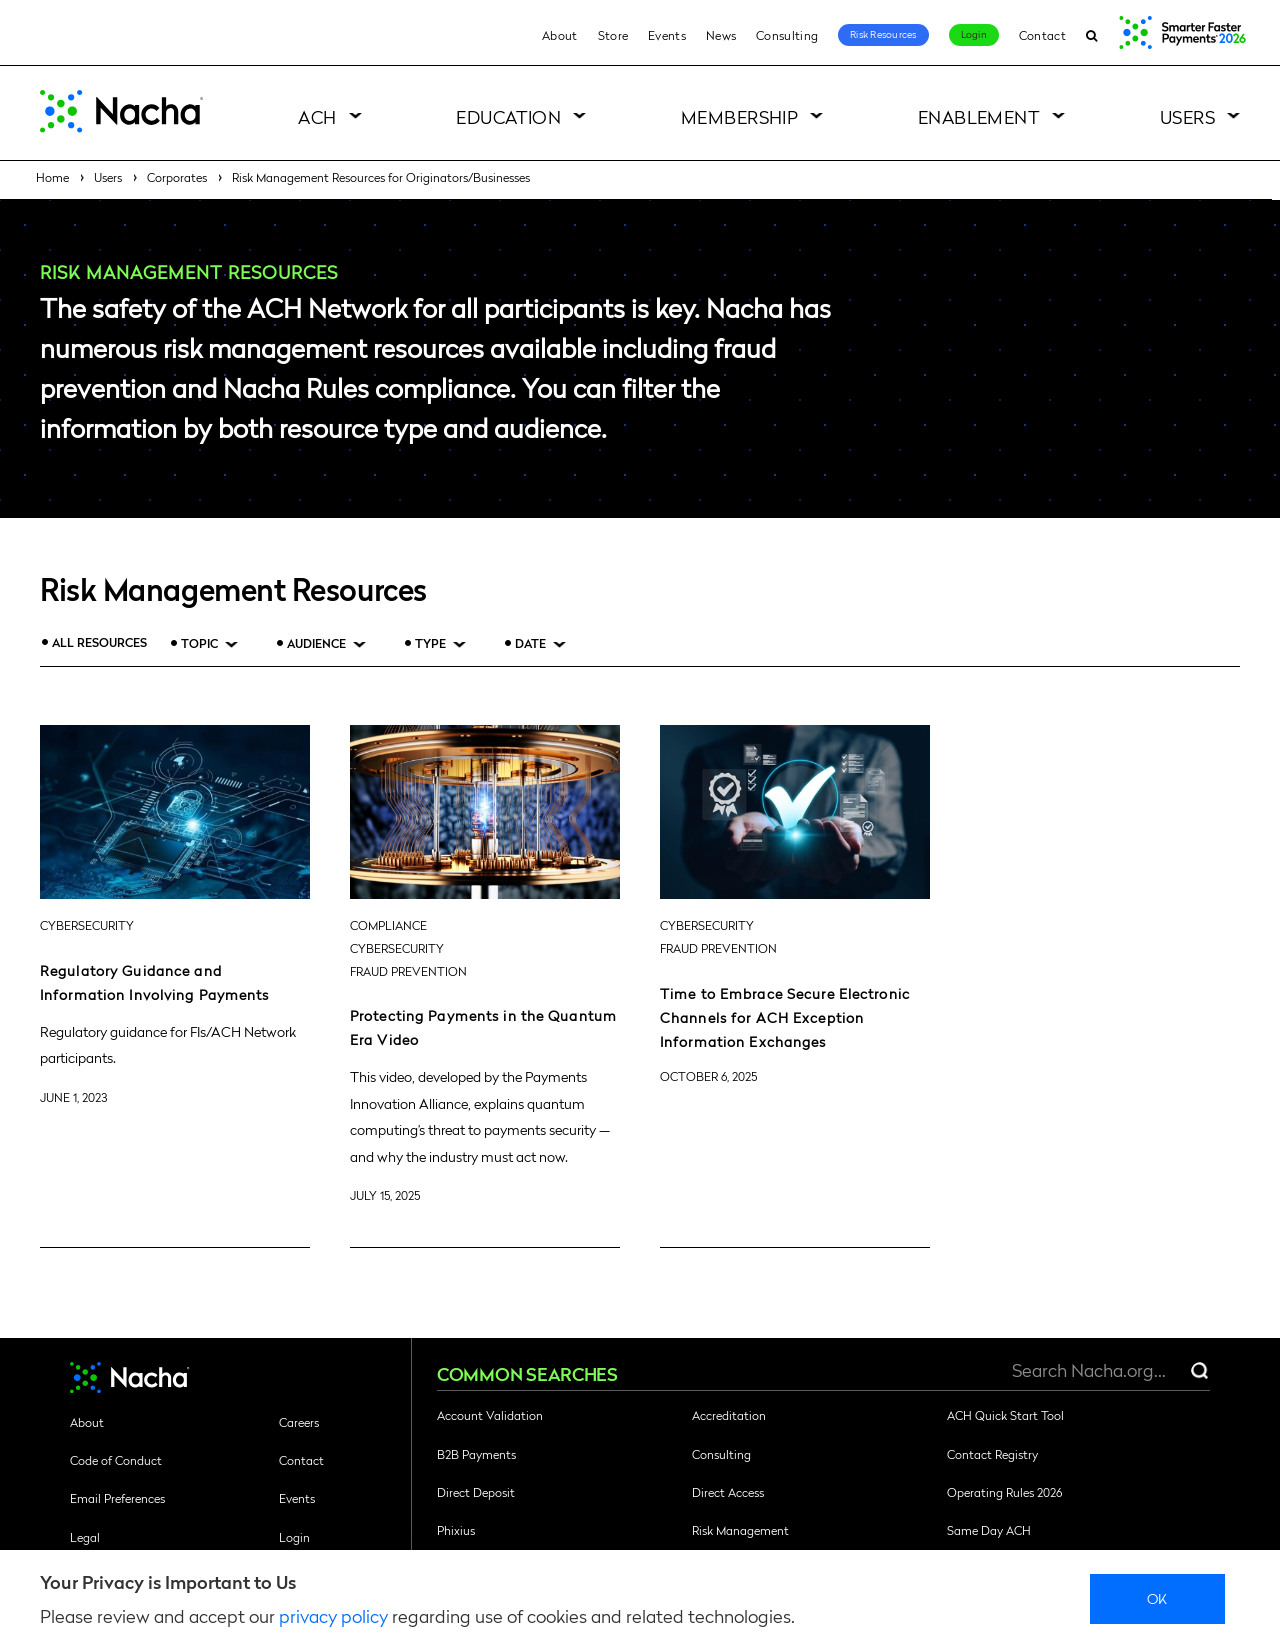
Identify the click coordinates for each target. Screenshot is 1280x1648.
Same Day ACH (989, 1530)
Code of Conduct (116, 1460)
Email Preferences (117, 1498)
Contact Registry (992, 1454)
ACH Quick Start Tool (1005, 1415)
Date (530, 643)
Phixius (456, 1530)
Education (508, 116)
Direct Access (728, 1492)
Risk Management (740, 1530)
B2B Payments (476, 1454)
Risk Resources (883, 34)
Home (52, 177)
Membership (740, 116)
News (721, 35)
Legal (85, 1537)
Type (430, 643)
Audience (316, 643)
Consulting (787, 35)
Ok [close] (1157, 1598)
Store (613, 35)
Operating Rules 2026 (1004, 1492)
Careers (299, 1422)
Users (1187, 116)
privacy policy (333, 1615)
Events (667, 35)
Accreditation (729, 1415)
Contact (1042, 35)
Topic (199, 643)
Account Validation (490, 1415)
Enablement (979, 116)
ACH (317, 116)
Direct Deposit (476, 1492)
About (560, 35)
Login (974, 34)
